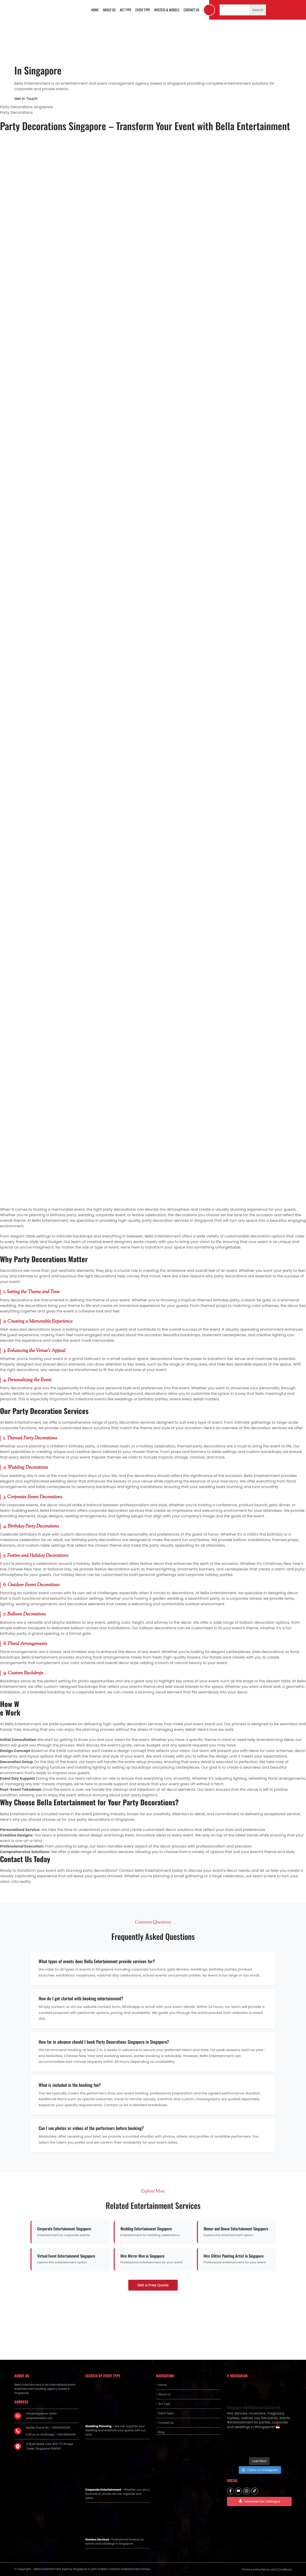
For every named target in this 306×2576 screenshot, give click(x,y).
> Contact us (165, 2423)
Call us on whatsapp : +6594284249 (50, 2434)
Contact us (191, 9)
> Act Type (163, 2404)
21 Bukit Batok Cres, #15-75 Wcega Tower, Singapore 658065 (49, 2446)
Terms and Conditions (276, 2569)
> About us (163, 2394)
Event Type (142, 9)
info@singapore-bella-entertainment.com (42, 2415)
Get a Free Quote (153, 2285)
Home (95, 9)
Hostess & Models (166, 9)
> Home (161, 2385)
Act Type (125, 9)
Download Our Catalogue (259, 2501)
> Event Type (164, 2413)
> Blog (160, 2432)
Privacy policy (251, 2569)
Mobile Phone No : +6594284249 (48, 2427)
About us (109, 9)
